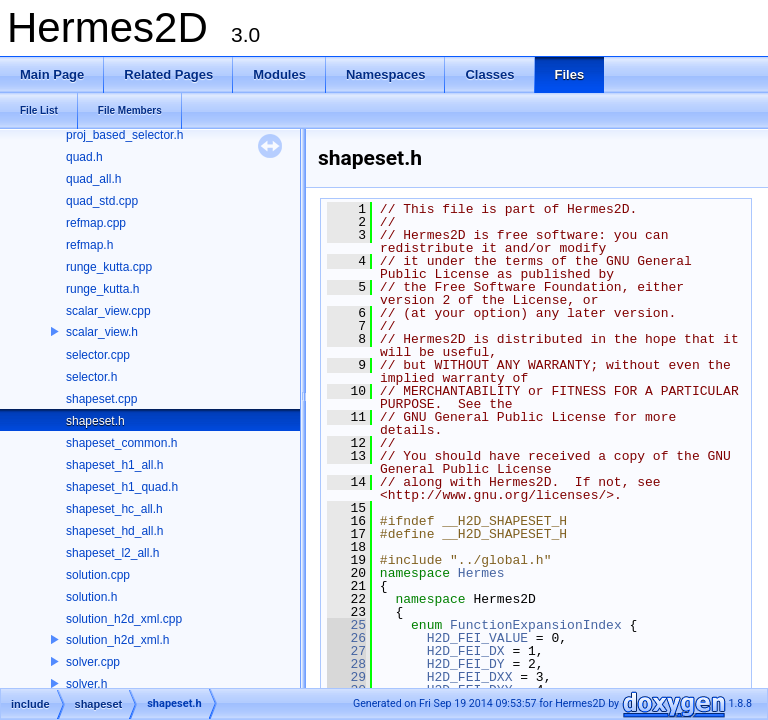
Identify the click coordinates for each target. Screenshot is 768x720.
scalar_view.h (102, 332)
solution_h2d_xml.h (117, 640)
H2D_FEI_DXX (470, 677)
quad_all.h (93, 179)
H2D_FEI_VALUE (477, 638)
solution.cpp (98, 575)
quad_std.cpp (102, 201)
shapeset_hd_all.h (114, 531)
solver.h (86, 684)
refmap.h (89, 245)
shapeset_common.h (121, 443)
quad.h (84, 157)
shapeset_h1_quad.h (122, 487)
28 (346, 664)
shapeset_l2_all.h (112, 553)
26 (346, 638)
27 (346, 651)
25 (346, 625)
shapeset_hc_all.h (114, 509)
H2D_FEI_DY (466, 664)
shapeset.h (95, 421)
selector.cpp (98, 355)
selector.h (91, 377)
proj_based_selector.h (124, 135)
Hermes (481, 573)
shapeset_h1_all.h (114, 465)
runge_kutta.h (102, 289)
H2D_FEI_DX (466, 651)
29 (346, 677)
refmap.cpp (96, 223)
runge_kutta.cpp (109, 267)
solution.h (91, 597)
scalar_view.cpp (108, 311)
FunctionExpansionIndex (536, 625)
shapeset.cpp (101, 399)
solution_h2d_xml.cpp (124, 619)
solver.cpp (93, 662)
